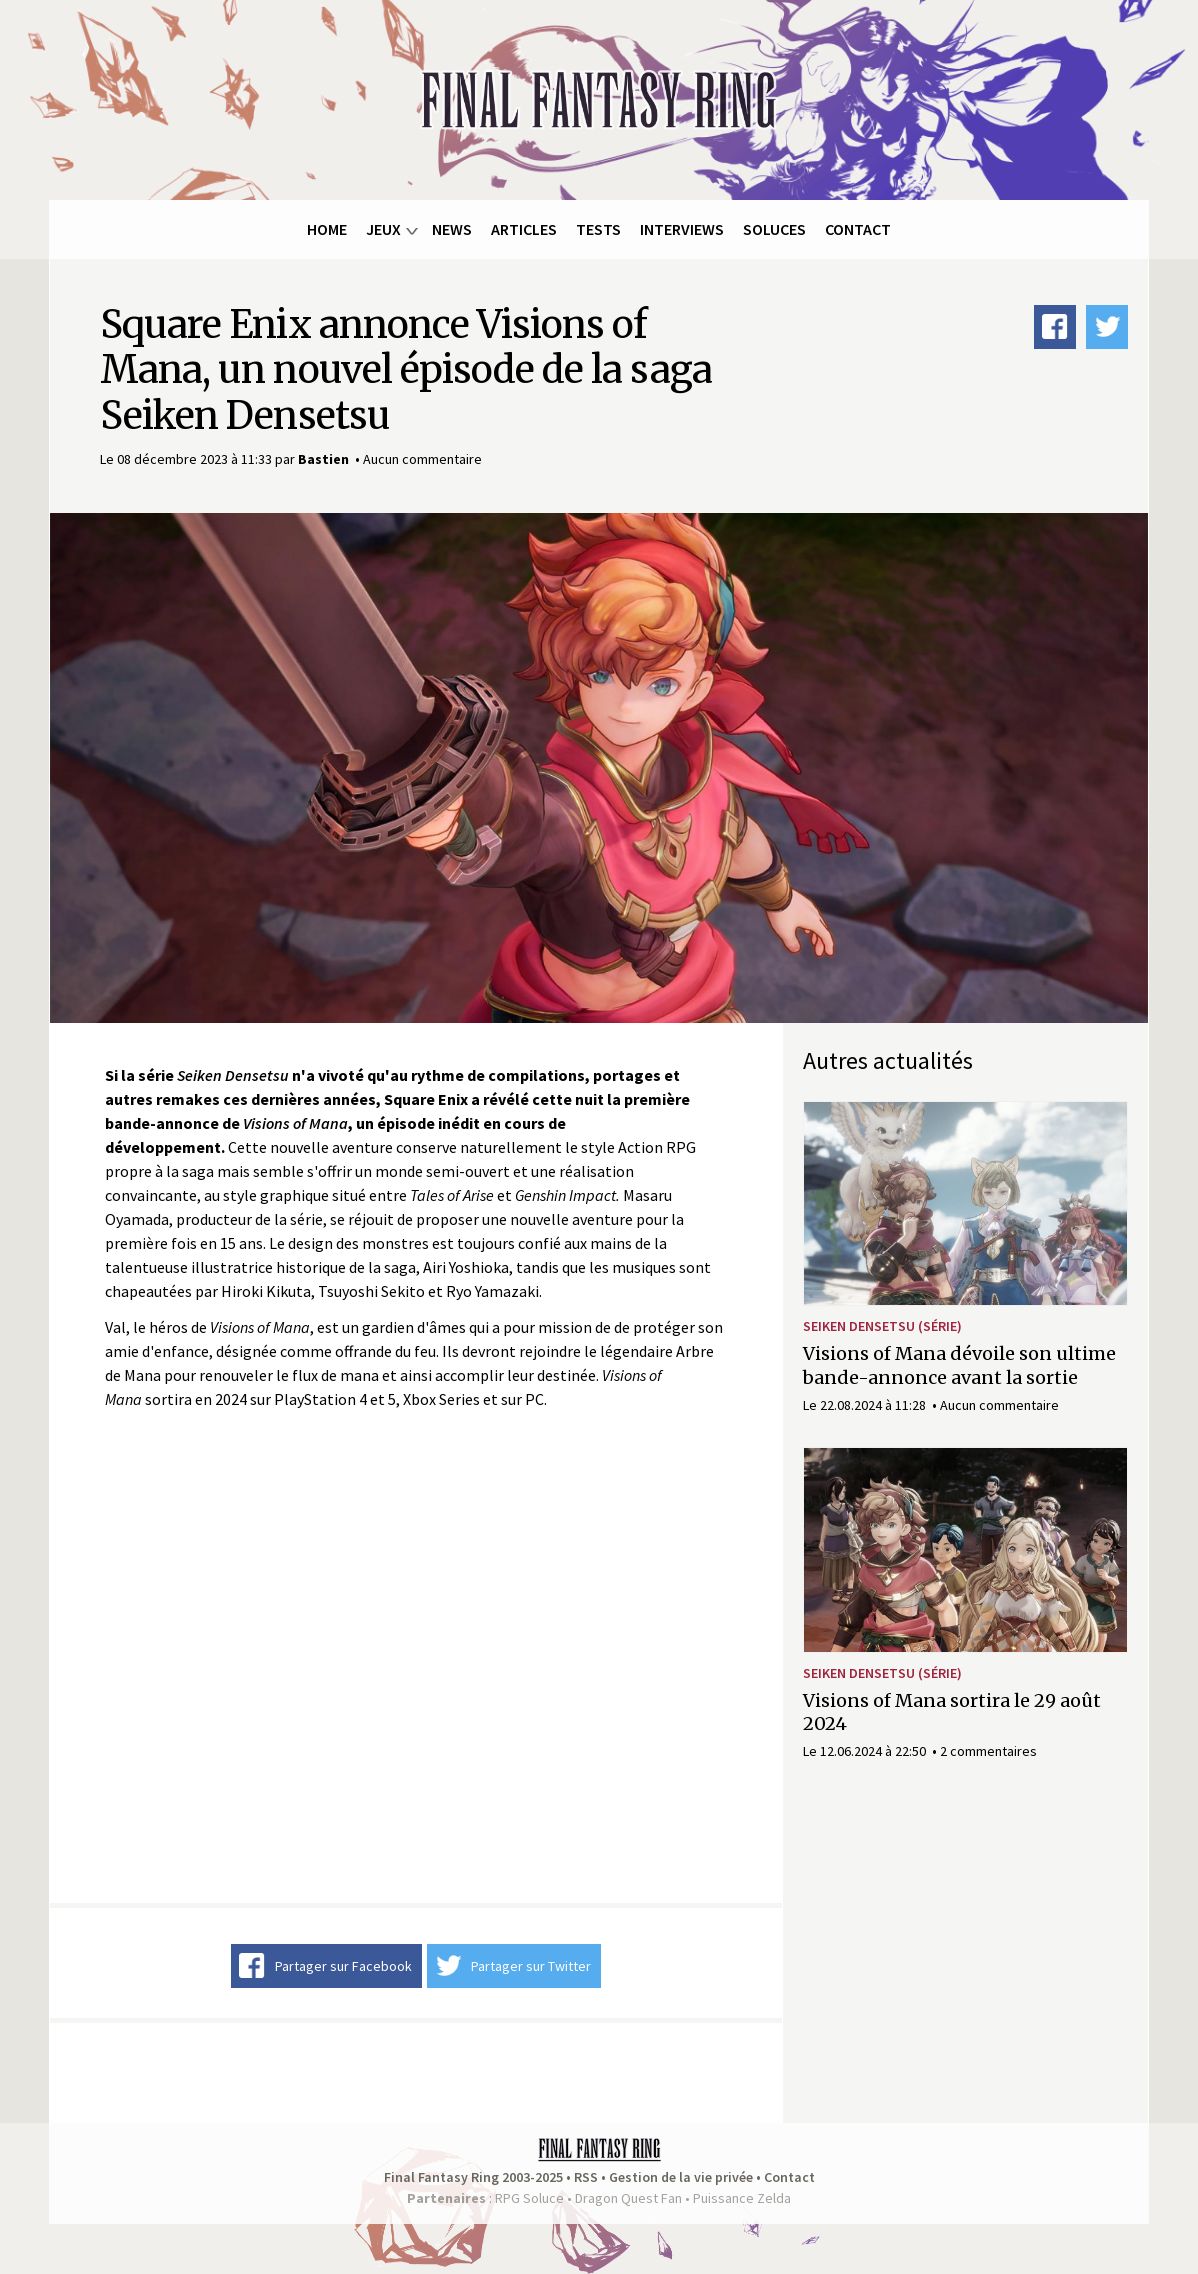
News (452, 229)
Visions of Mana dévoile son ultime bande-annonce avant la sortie (959, 1365)
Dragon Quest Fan (628, 2198)
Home (327, 229)
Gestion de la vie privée (681, 2177)
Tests (598, 229)
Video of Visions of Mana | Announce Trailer (416, 1657)
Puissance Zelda (742, 2198)
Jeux (383, 229)
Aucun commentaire (422, 459)
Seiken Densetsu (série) (882, 1326)
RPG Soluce (529, 2198)
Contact (858, 229)
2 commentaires (988, 1751)
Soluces (774, 229)
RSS (586, 2177)
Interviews (682, 229)
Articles (524, 229)
